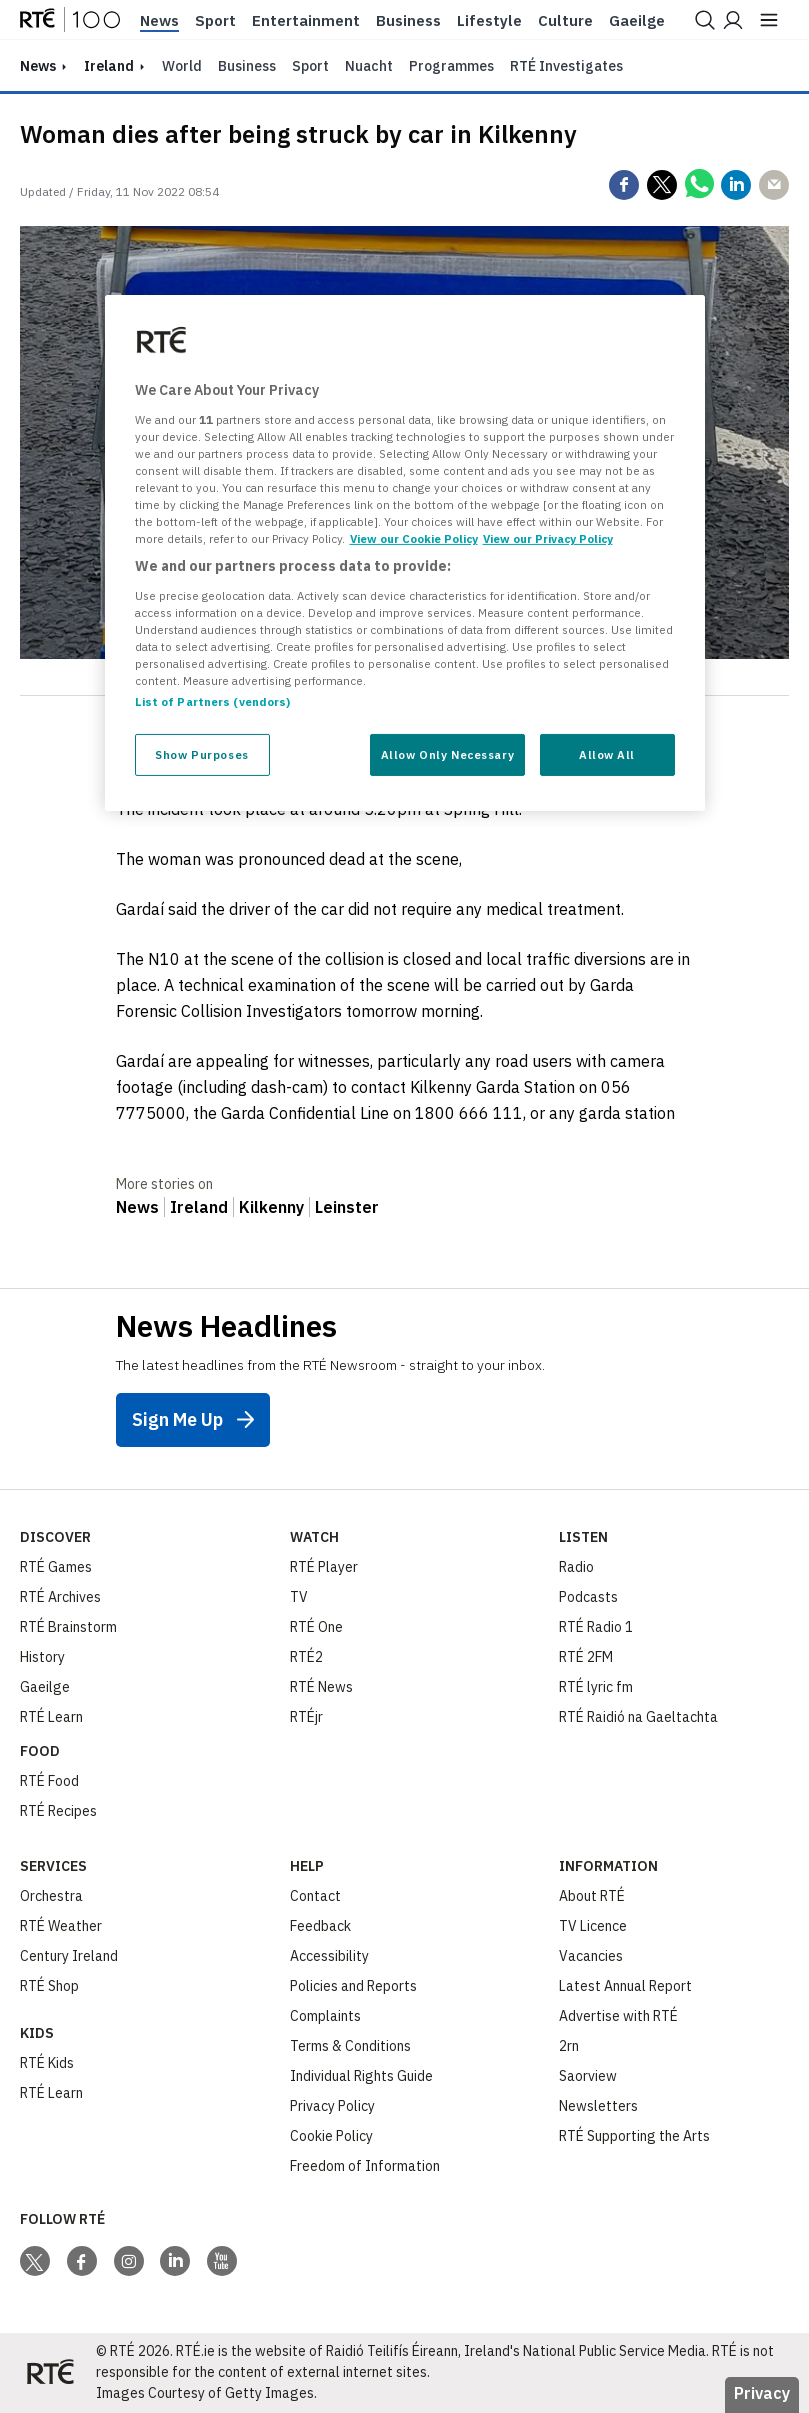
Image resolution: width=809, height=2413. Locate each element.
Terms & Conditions (350, 2046)
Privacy (762, 2393)
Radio (576, 1567)
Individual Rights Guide (361, 2076)
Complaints (325, 2016)
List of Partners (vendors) (213, 701)
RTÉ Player (324, 1567)
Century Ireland (69, 1956)
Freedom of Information (365, 2166)
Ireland (109, 66)
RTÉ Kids (47, 2063)
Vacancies (591, 1956)
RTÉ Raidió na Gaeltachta (638, 1717)
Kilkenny (271, 1207)
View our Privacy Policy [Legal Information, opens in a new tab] (548, 538)
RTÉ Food (49, 1781)
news (38, 66)
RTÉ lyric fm (596, 1687)
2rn (569, 2046)
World (182, 66)
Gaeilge (637, 21)
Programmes (451, 66)
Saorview (588, 2076)
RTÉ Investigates (566, 66)
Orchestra (51, 1896)
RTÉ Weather (61, 1926)
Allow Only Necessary (447, 754)
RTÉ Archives (60, 1597)
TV (299, 1597)
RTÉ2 (306, 1657)
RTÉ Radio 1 (596, 1627)
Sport (215, 21)
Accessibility (329, 1956)
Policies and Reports (353, 1986)
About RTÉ (592, 1896)
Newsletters (598, 2106)
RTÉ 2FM (586, 1657)
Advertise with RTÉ (618, 2016)
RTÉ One (316, 1627)
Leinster (347, 1207)
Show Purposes (201, 754)
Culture (565, 21)
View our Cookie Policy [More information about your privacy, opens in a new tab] (414, 538)
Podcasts (588, 1597)
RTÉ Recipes (58, 1811)
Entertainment (306, 21)
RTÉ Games (56, 1567)
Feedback (320, 1926)
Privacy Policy (332, 2106)
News (159, 21)
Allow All (607, 754)
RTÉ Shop (49, 1986)
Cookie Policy (331, 2136)
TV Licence (593, 1926)
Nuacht (369, 66)
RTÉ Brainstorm (68, 1627)
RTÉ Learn (51, 1717)
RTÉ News (321, 1687)
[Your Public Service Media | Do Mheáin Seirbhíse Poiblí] (50, 2373)
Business (408, 21)
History (42, 1657)
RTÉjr (306, 1717)
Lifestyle (489, 21)
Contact (315, 1896)
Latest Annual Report (625, 1986)
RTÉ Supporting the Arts (634, 2136)
